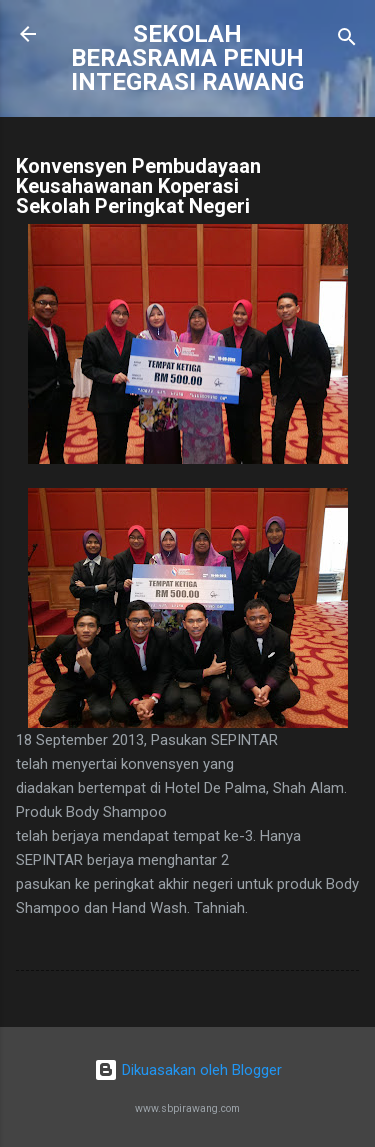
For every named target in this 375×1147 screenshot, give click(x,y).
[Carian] (347, 40)
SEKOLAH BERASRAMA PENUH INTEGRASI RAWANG (187, 58)
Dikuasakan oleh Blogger (188, 1070)
